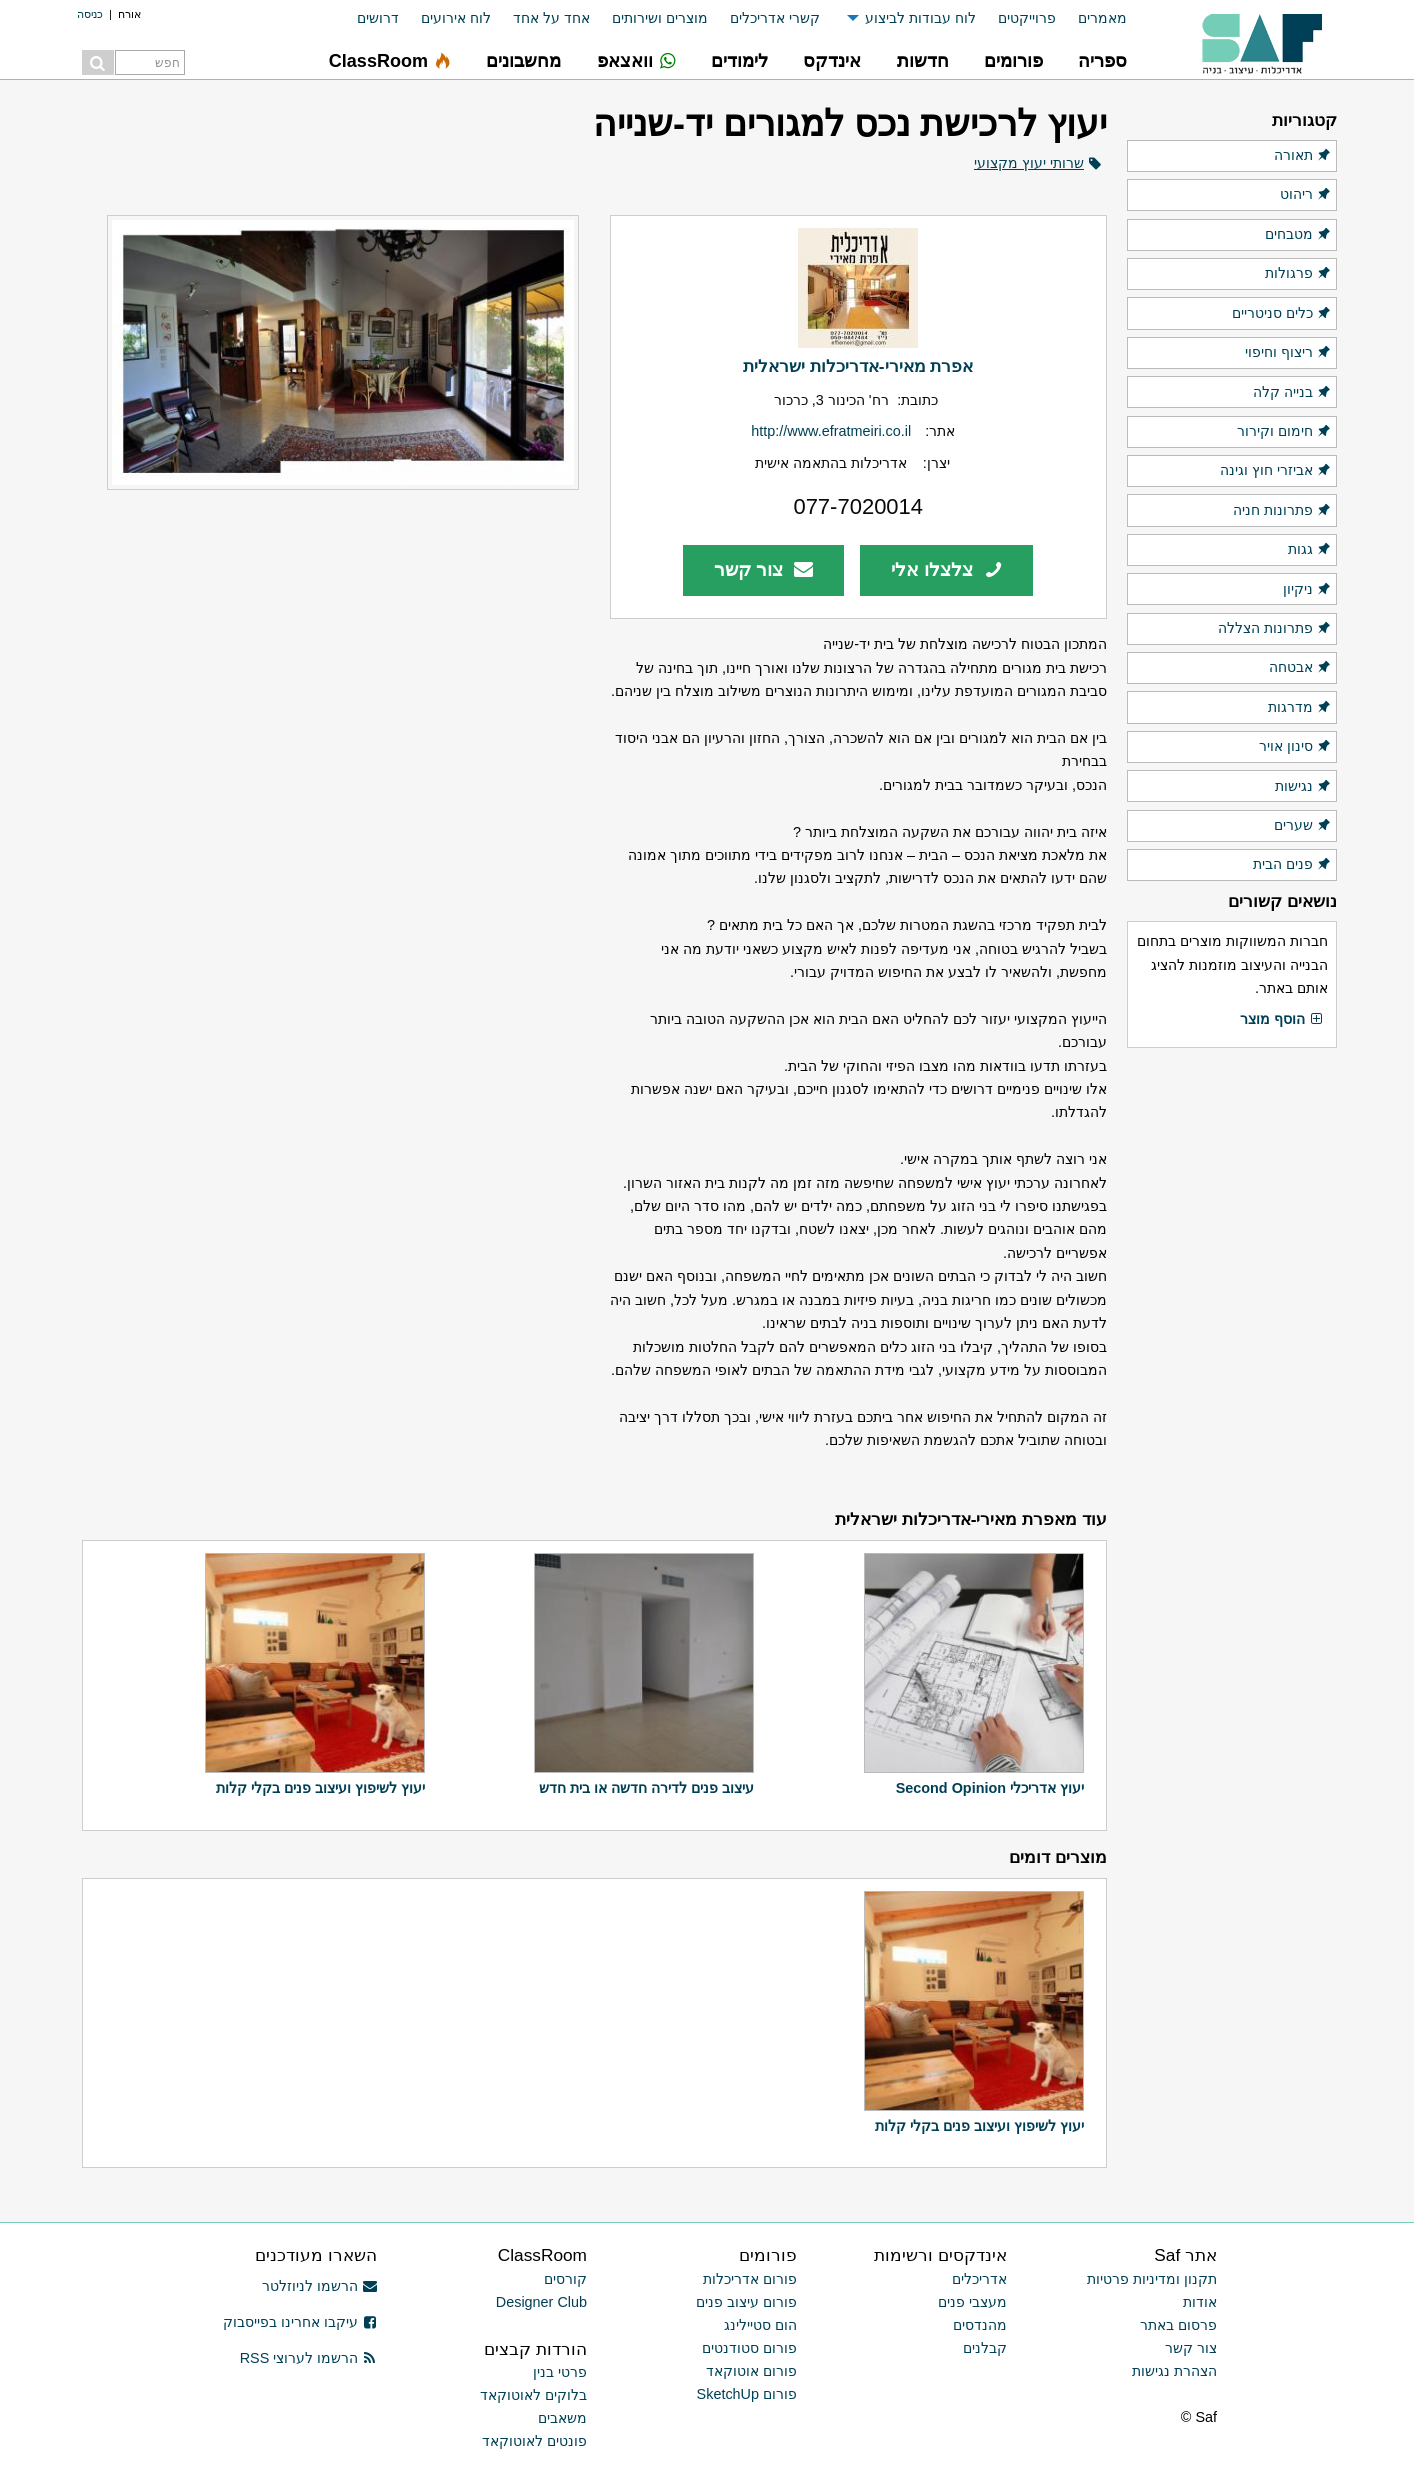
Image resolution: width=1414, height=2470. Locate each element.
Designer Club (541, 2302)
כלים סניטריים (1282, 314)
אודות (1200, 2302)
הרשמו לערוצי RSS (308, 2358)
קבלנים (985, 2348)
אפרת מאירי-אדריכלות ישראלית (858, 366)
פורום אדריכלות (750, 2279)
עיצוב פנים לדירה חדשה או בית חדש (646, 1788)
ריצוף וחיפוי (1288, 353)
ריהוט (1306, 195)
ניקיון (1307, 590)
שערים (1303, 826)
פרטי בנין (560, 2372)
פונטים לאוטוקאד (534, 2441)
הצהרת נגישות (1174, 2371)
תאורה (1303, 156)
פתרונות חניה (1282, 511)
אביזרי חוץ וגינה (1276, 471)
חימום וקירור (1284, 432)
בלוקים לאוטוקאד (533, 2395)
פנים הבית (1292, 865)
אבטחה (1300, 668)
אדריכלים (979, 2279)
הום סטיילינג (760, 2325)
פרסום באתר (1178, 2325)
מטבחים (1298, 235)
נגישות (1303, 787)
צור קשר (763, 569)
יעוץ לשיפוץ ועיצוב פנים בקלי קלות (320, 1788)
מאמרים (1102, 18)
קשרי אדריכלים (775, 18)
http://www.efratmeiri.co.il (831, 431)
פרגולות (1298, 274)
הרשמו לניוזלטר (319, 2286)
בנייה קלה (1292, 393)
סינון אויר (1295, 747)
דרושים (378, 18)
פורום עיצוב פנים (746, 2302)
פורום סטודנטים (749, 2348)
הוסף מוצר (1282, 1020)
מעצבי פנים (972, 2302)
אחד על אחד (551, 18)
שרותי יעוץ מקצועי (1029, 163)
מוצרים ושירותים (660, 18)
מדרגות (1300, 708)
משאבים (562, 2418)
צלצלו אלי (947, 569)
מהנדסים (980, 2325)
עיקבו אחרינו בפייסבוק (300, 2322)
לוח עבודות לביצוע (920, 18)
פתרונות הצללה (1275, 629)
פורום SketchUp (747, 2394)
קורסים (565, 2279)
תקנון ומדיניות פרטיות (1152, 2279)
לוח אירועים (456, 18)
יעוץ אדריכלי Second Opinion (990, 1788)
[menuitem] (1091, 18)
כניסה (90, 14)
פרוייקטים (1027, 18)
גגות (1310, 550)
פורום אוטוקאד (751, 2371)
